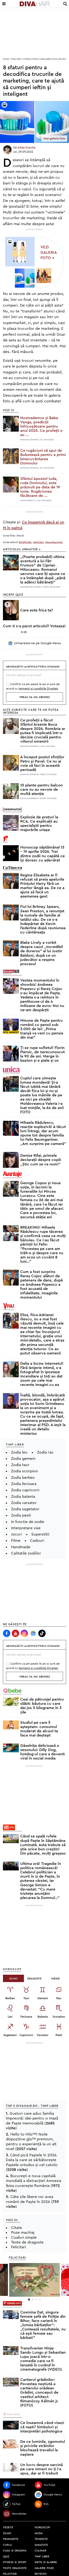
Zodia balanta (23, 1496)
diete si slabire (46, 2562)
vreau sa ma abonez (34, 697)
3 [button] (36, 2299)
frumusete (10, 2539)
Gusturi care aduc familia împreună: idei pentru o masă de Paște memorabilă (32, 2118)
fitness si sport (14, 2562)
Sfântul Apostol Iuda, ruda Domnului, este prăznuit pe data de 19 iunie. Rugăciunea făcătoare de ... (40, 487)
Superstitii (40, 1534)
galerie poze (44, 2568)
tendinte (41, 2539)
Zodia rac (45, 1452)
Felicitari (18, 2247)
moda (39, 2533)
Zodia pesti (21, 1515)
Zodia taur (20, 1465)
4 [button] (40, 2299)
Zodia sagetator (25, 1509)
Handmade (20, 1547)
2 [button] (33, 2299)
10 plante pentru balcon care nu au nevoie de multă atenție (41, 789)
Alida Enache (26, 147)
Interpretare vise (25, 1528)
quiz (6, 2556)
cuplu (7, 2545)
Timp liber (16, 59)
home (6, 59)
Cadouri (37, 1541)
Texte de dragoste (27, 2242)
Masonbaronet (54, 542)
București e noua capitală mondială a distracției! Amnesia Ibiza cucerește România (33, 2181)
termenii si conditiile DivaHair (38, 688)
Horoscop (12, 1969)
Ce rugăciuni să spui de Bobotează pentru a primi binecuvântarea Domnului (43, 457)
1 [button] (29, 2299)
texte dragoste (15, 2568)
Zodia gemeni (23, 1459)
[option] (34, 2280)
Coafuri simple (24, 2237)
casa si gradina (14, 2550)
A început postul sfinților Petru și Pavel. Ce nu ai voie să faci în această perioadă (42, 763)
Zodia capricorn (25, 1490)
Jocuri (16, 1534)
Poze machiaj (22, 2232)
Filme (15, 1541)
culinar (40, 2550)
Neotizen (38, 542)
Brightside (25, 542)
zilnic (7, 2533)
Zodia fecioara (23, 1484)
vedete (8, 2527)
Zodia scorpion (24, 1471)
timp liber (42, 2556)
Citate (16, 2228)
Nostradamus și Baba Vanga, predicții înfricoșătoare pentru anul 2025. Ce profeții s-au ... (41, 426)
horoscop (42, 2527)
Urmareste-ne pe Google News (34, 643)
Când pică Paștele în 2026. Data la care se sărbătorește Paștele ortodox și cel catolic (32, 2160)
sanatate (41, 2545)
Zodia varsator (24, 1503)
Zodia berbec (23, 1478)
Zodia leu (19, 1452)
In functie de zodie (27, 1522)
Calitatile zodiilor (26, 1553)
